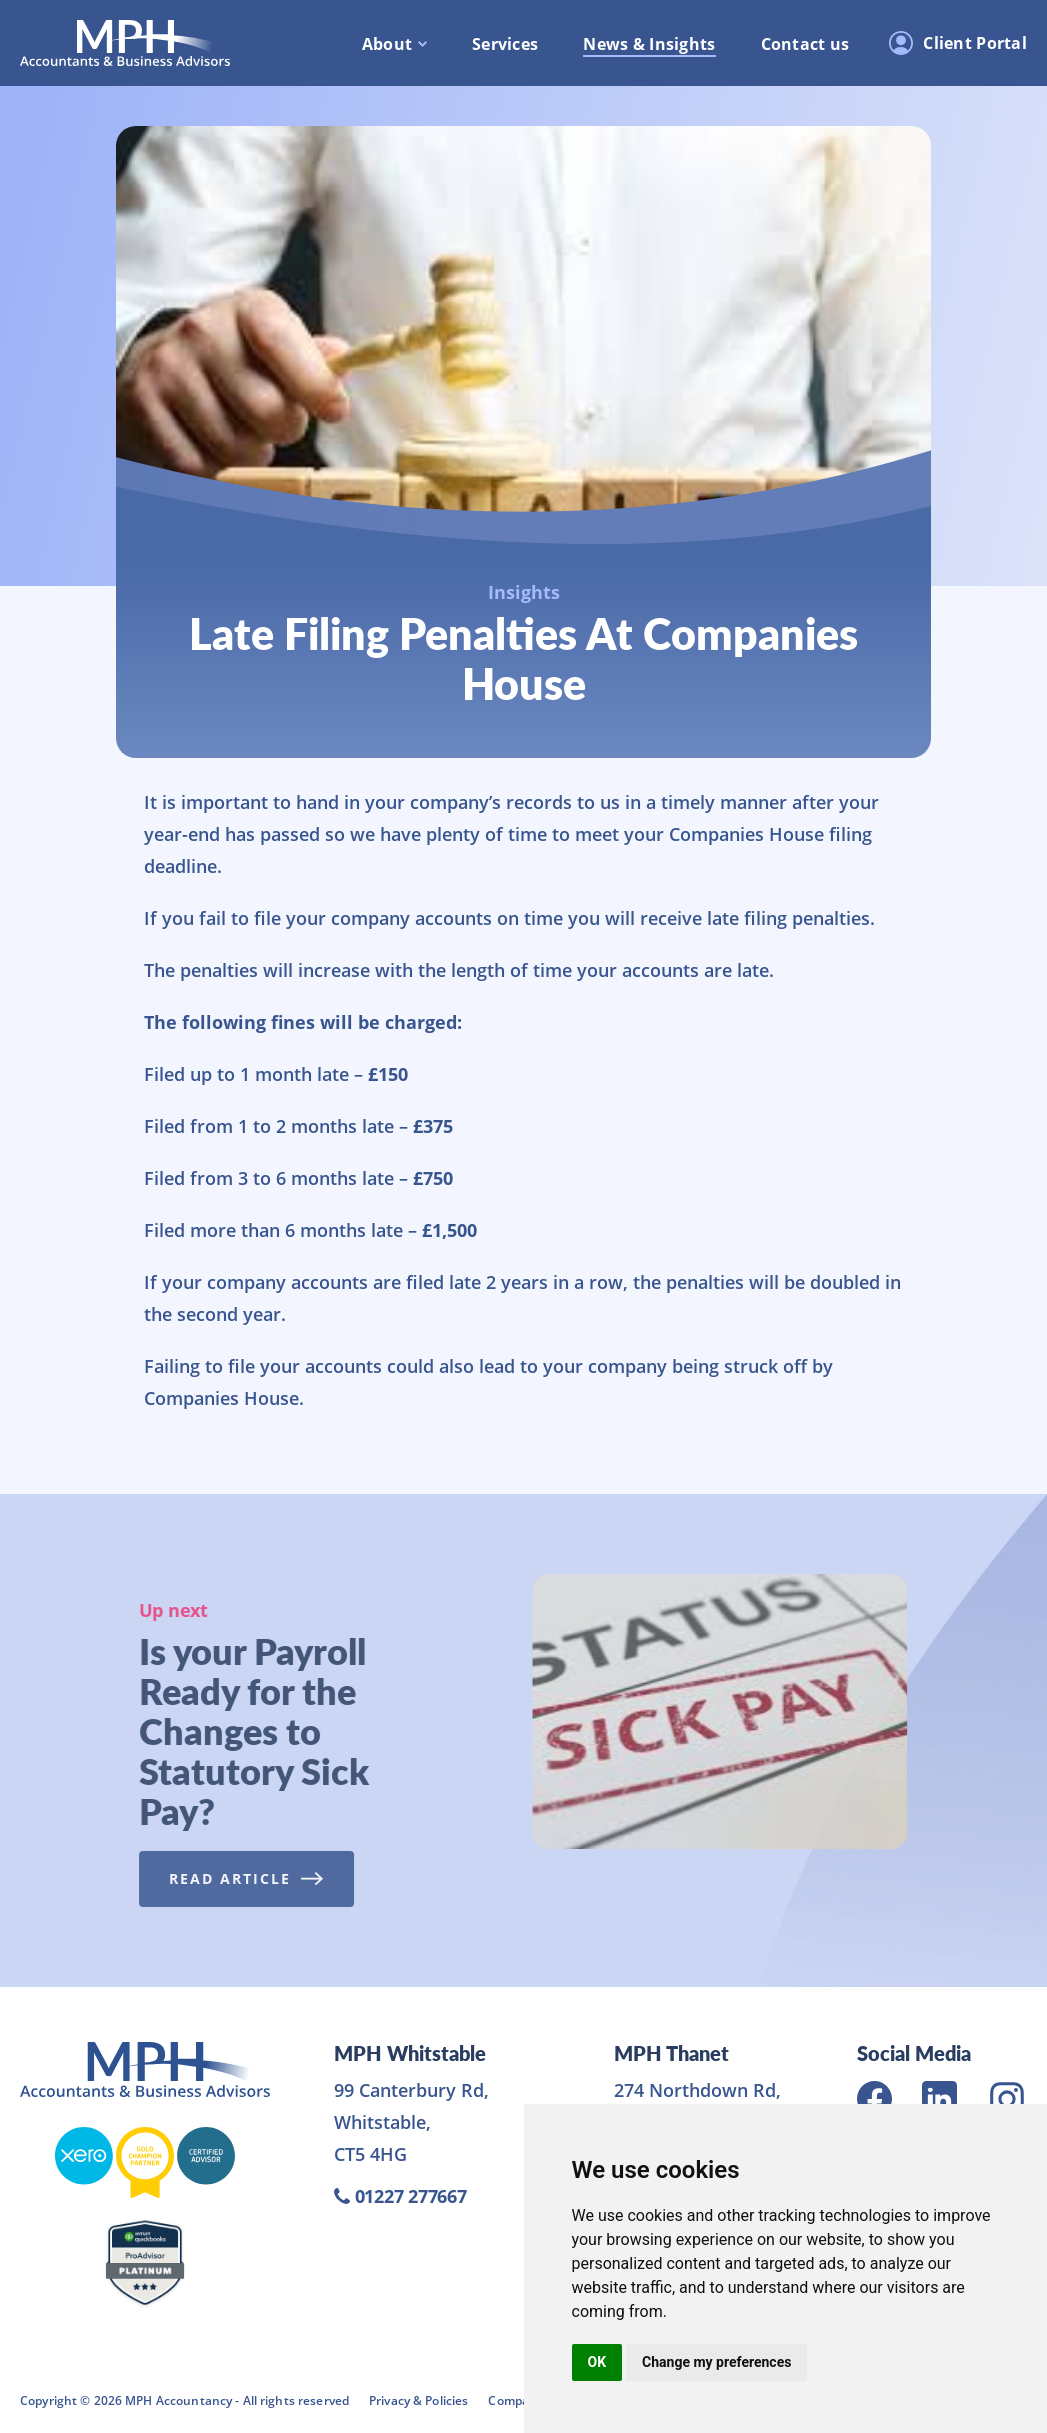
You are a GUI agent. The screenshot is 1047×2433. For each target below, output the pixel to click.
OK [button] (597, 2362)
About (387, 44)
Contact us (805, 44)
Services (505, 44)
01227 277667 (400, 2196)
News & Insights (649, 44)
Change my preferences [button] (716, 2362)
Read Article (241, 1878)
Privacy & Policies (418, 2400)
